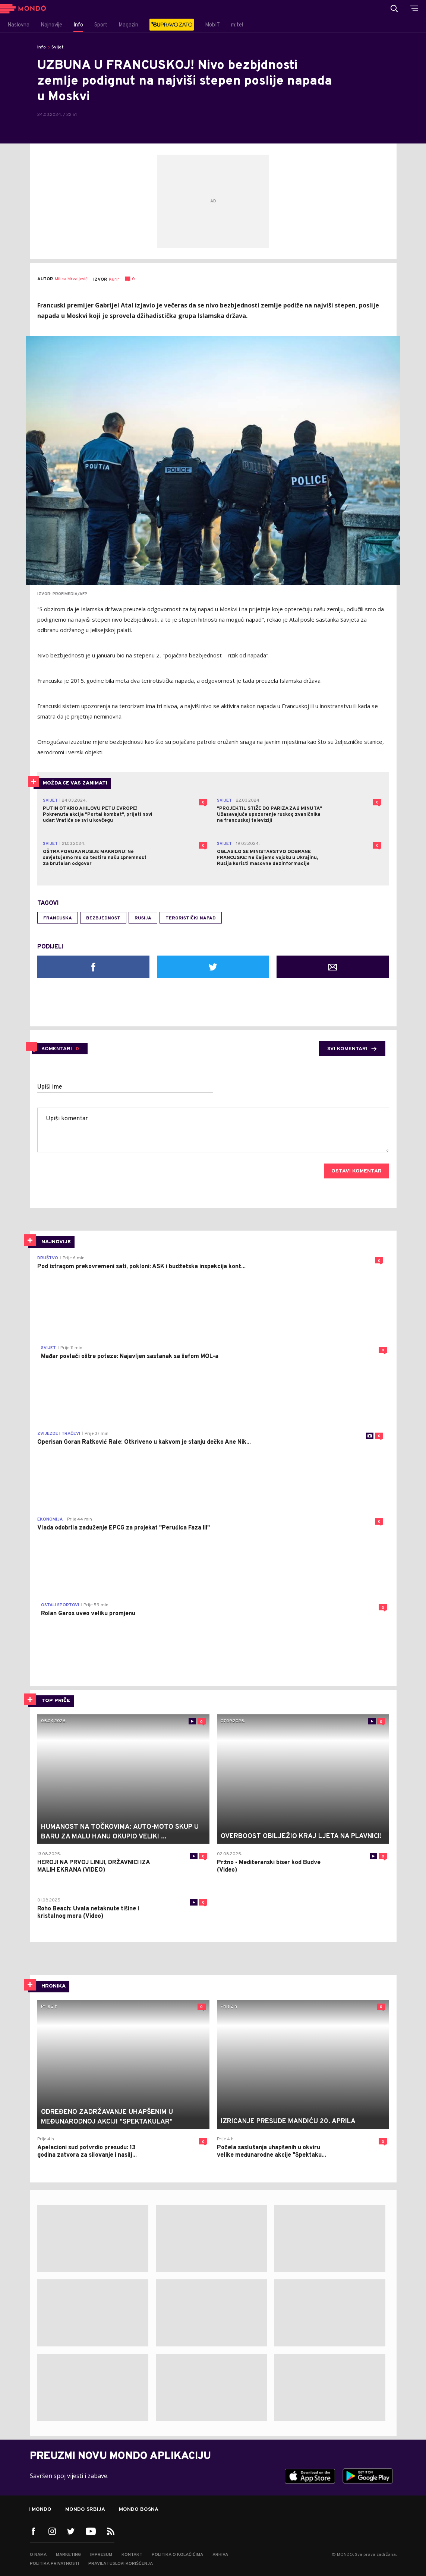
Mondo (41, 2510)
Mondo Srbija (85, 2510)
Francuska (57, 918)
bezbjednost (103, 918)
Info (41, 47)
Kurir (114, 279)
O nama (38, 2555)
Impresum (101, 2555)
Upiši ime (49, 1087)
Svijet (57, 47)
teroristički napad (190, 918)
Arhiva (220, 2555)
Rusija (143, 918)
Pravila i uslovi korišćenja (120, 2564)
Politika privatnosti (54, 2564)
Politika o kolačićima (177, 2555)
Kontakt (132, 2555)
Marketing (68, 2555)
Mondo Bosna (138, 2510)
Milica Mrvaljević (71, 279)
